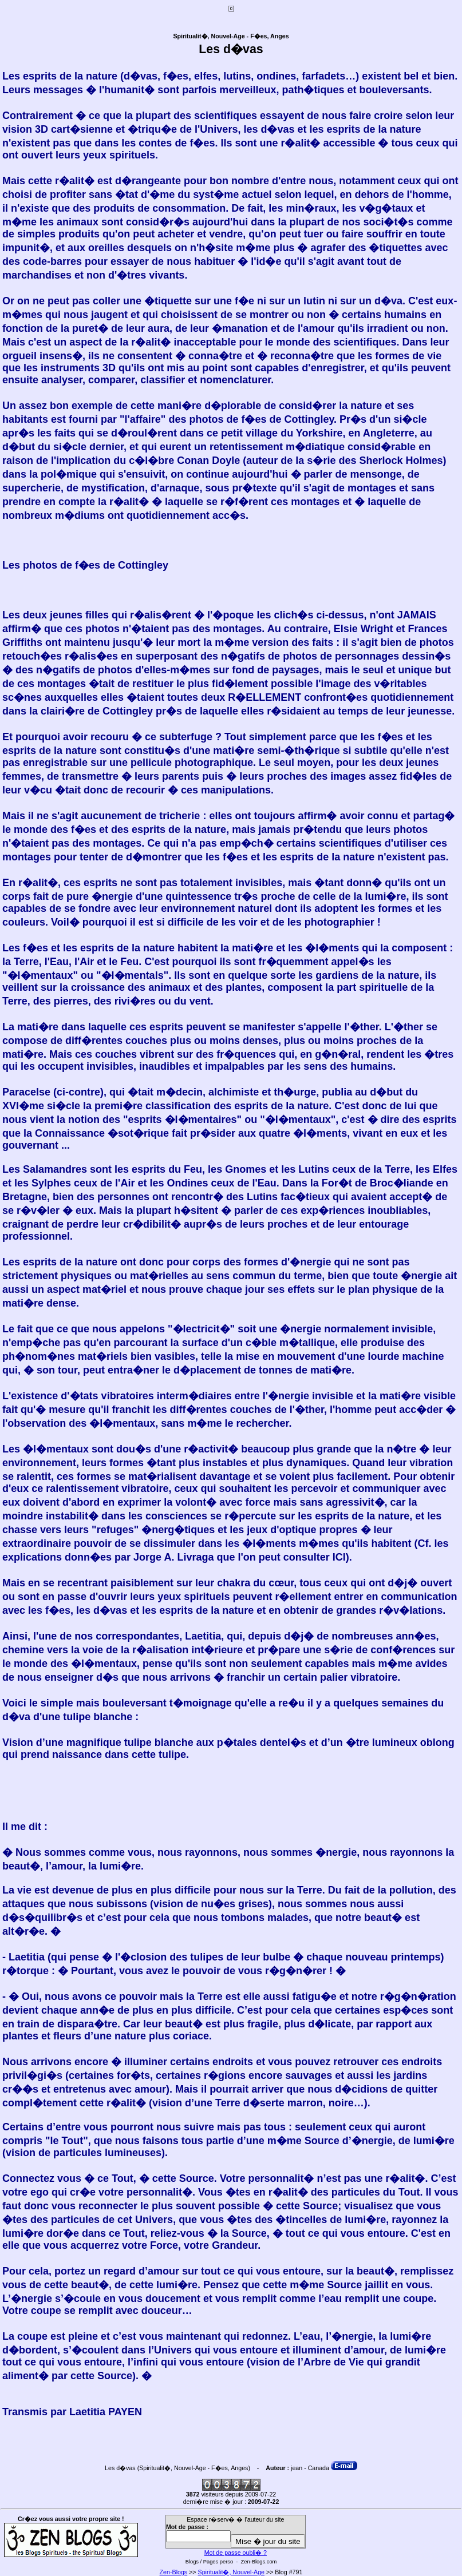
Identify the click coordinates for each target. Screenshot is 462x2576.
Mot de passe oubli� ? (235, 2552)
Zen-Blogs (174, 2572)
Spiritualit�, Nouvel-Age (231, 2572)
